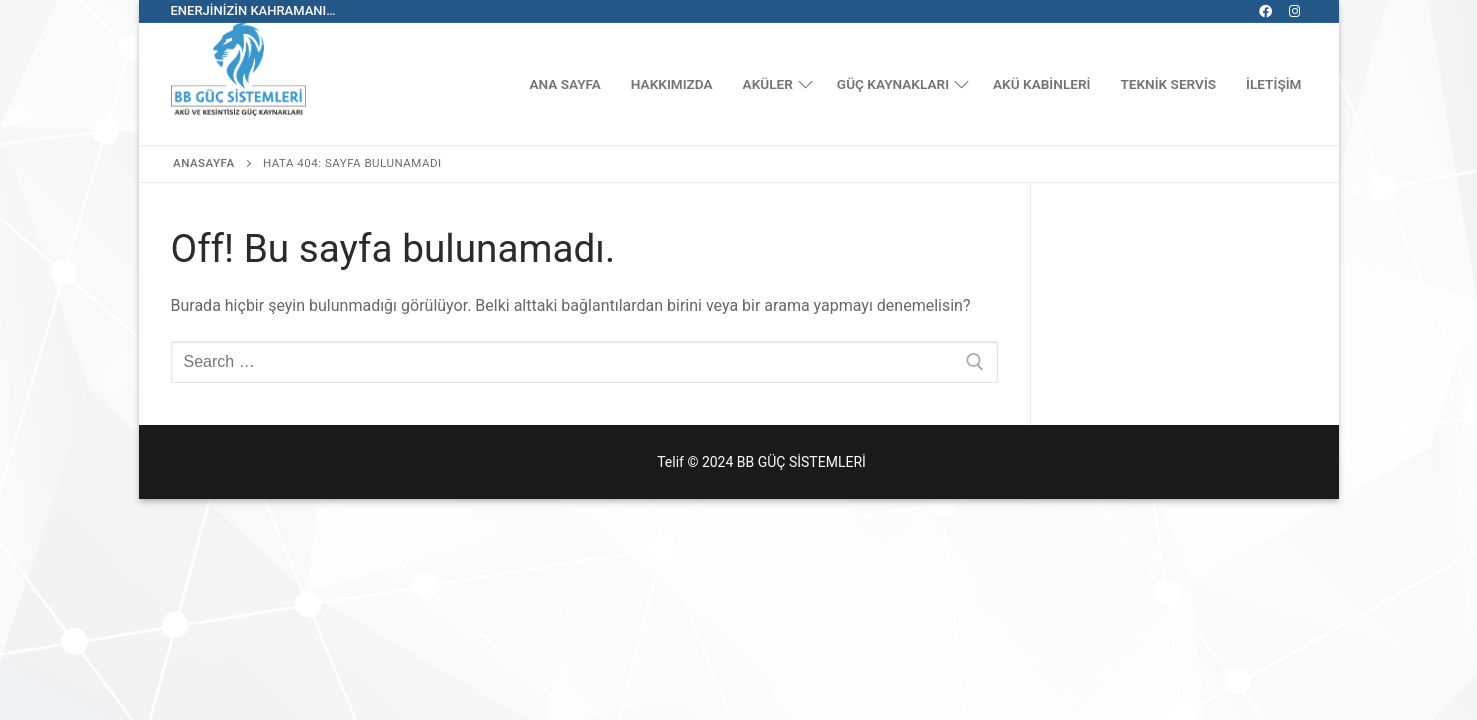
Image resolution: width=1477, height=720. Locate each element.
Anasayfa (204, 163)
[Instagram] (1294, 11)
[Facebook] (1265, 11)
